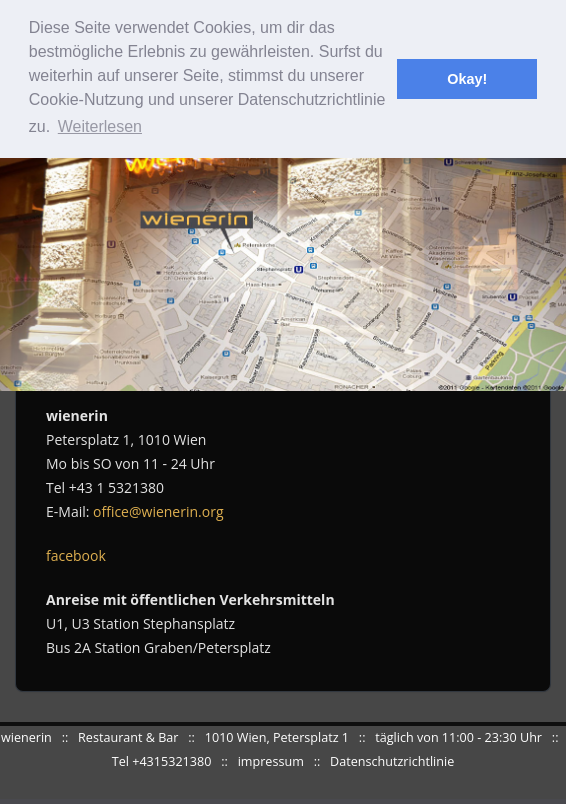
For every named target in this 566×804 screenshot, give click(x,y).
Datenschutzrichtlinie (392, 761)
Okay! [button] (467, 79)
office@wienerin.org (158, 511)
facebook (76, 555)
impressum (271, 761)
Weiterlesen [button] (100, 126)
